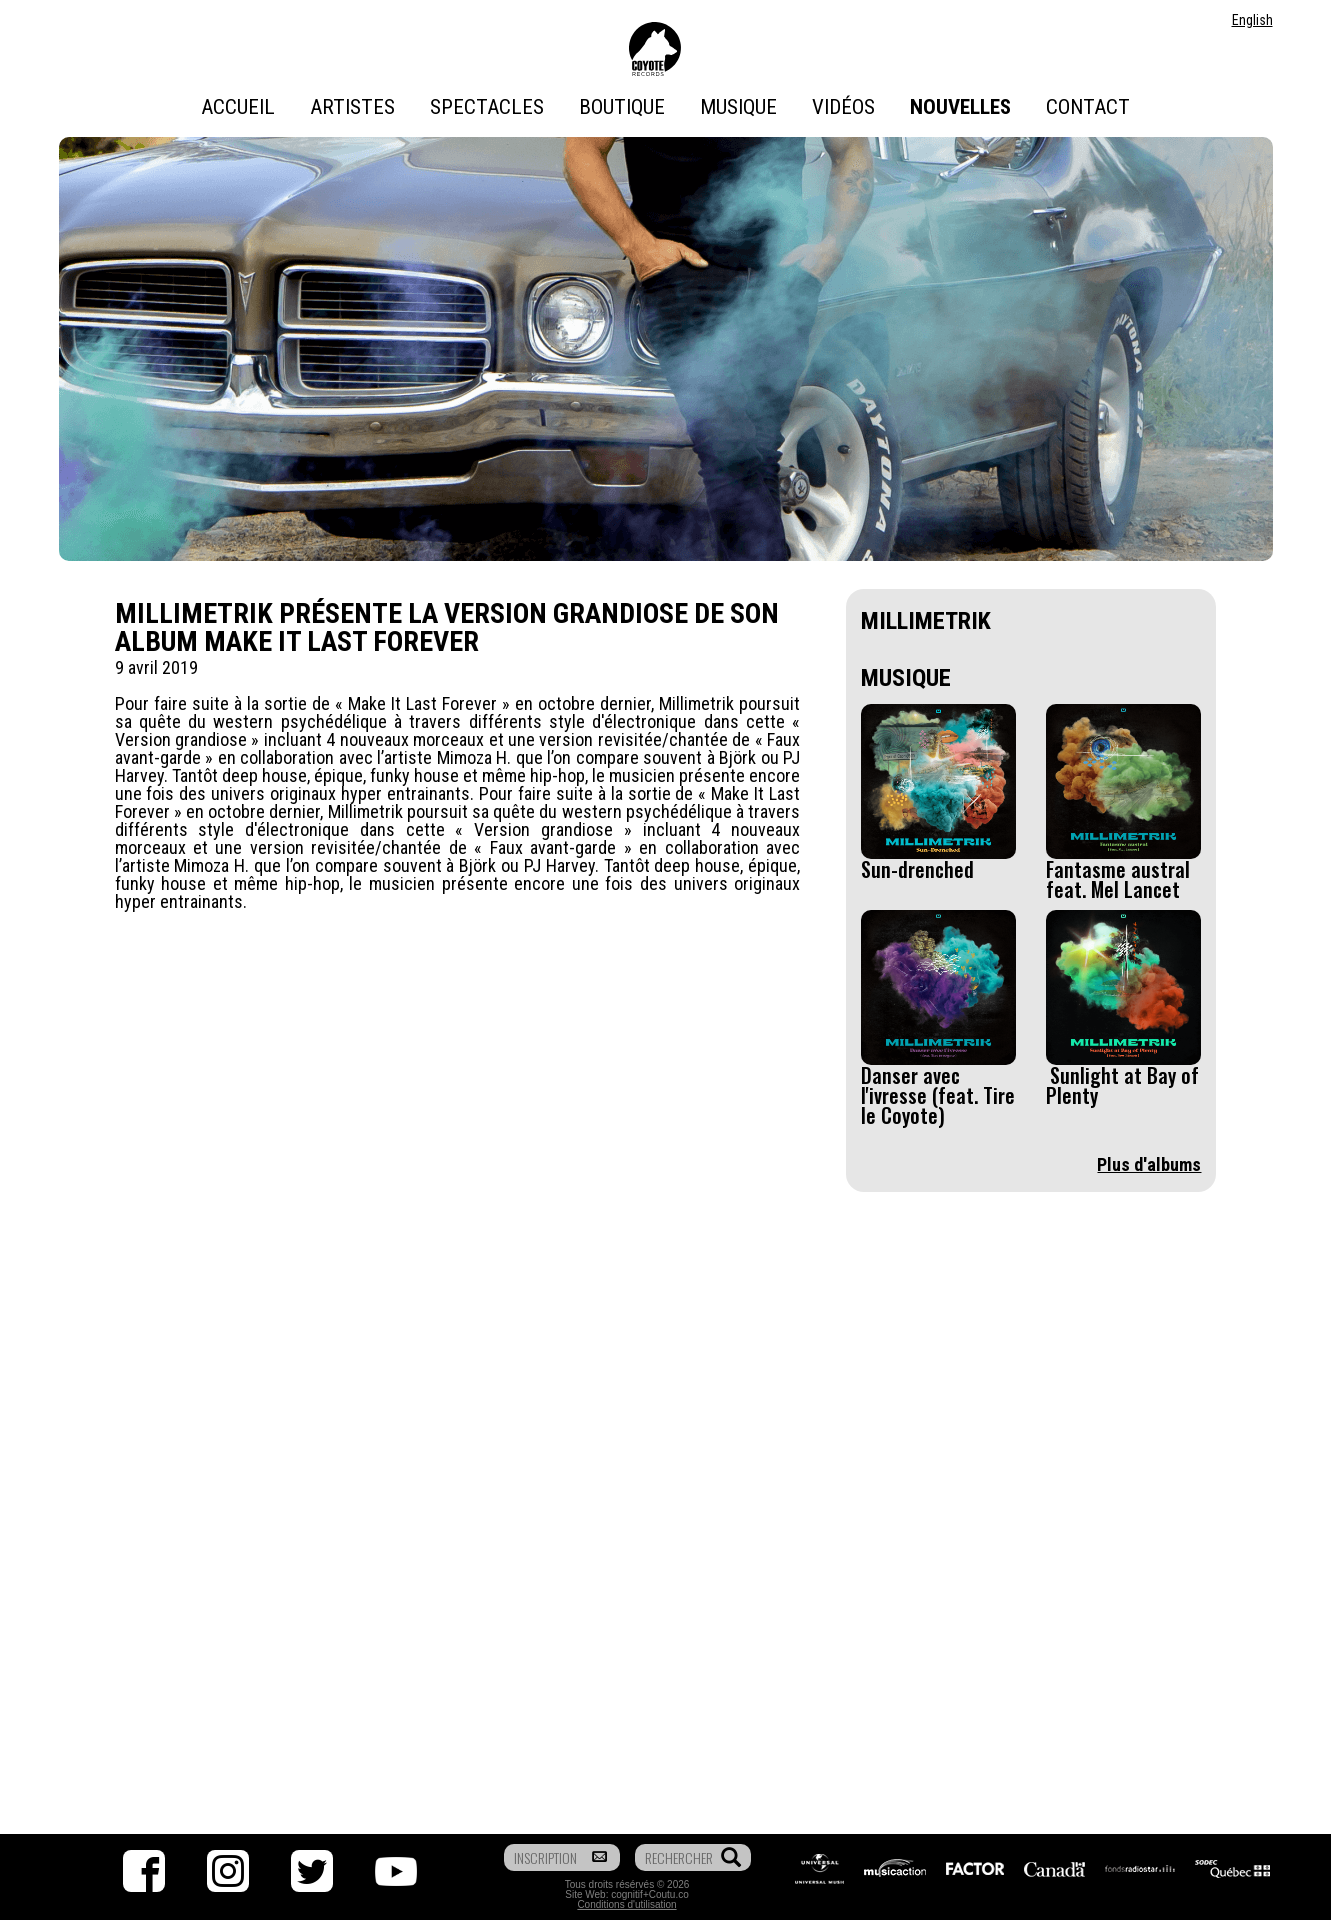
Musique (738, 107)
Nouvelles (960, 107)
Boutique (622, 107)
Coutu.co (669, 1894)
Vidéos (843, 107)
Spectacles (487, 107)
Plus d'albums (1149, 1164)
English (1252, 20)
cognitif (627, 1894)
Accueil (238, 107)
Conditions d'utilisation (626, 1904)
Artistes (352, 107)
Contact (1088, 107)
